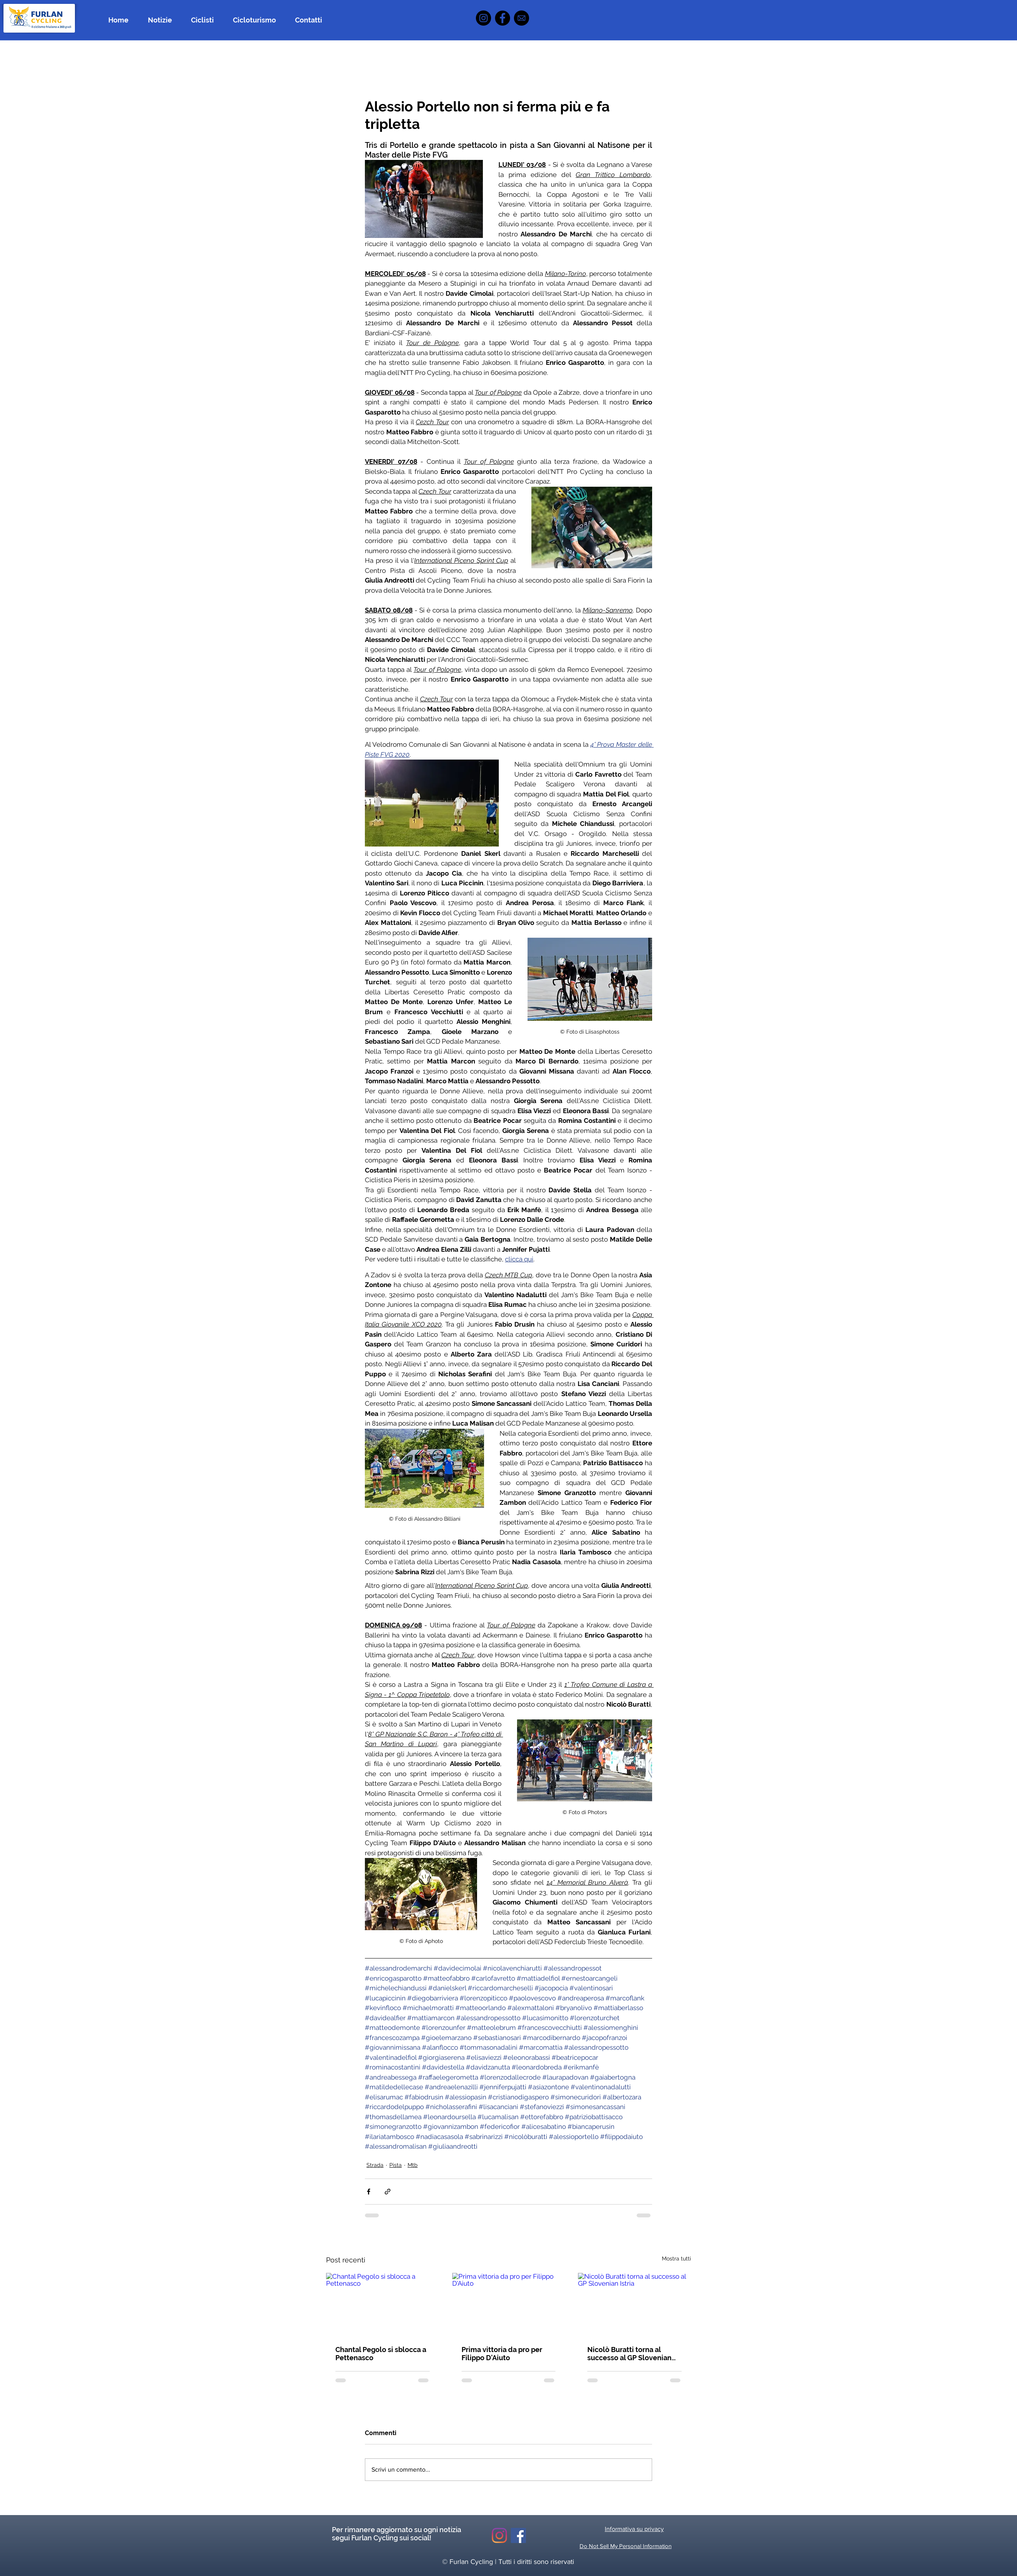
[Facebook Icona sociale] (518, 2535)
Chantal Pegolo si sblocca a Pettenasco (380, 2353)
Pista (395, 2165)
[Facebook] (502, 18)
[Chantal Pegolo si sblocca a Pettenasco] (382, 2304)
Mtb (413, 2165)
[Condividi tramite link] (387, 2191)
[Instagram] (483, 18)
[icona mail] (521, 18)
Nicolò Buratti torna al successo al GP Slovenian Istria (629, 2353)
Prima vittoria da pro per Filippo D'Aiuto (502, 2353)
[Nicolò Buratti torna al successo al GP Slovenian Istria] (634, 2304)
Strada (375, 2165)
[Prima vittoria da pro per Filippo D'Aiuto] (508, 2305)
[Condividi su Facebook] (368, 2191)
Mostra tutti (676, 2258)
